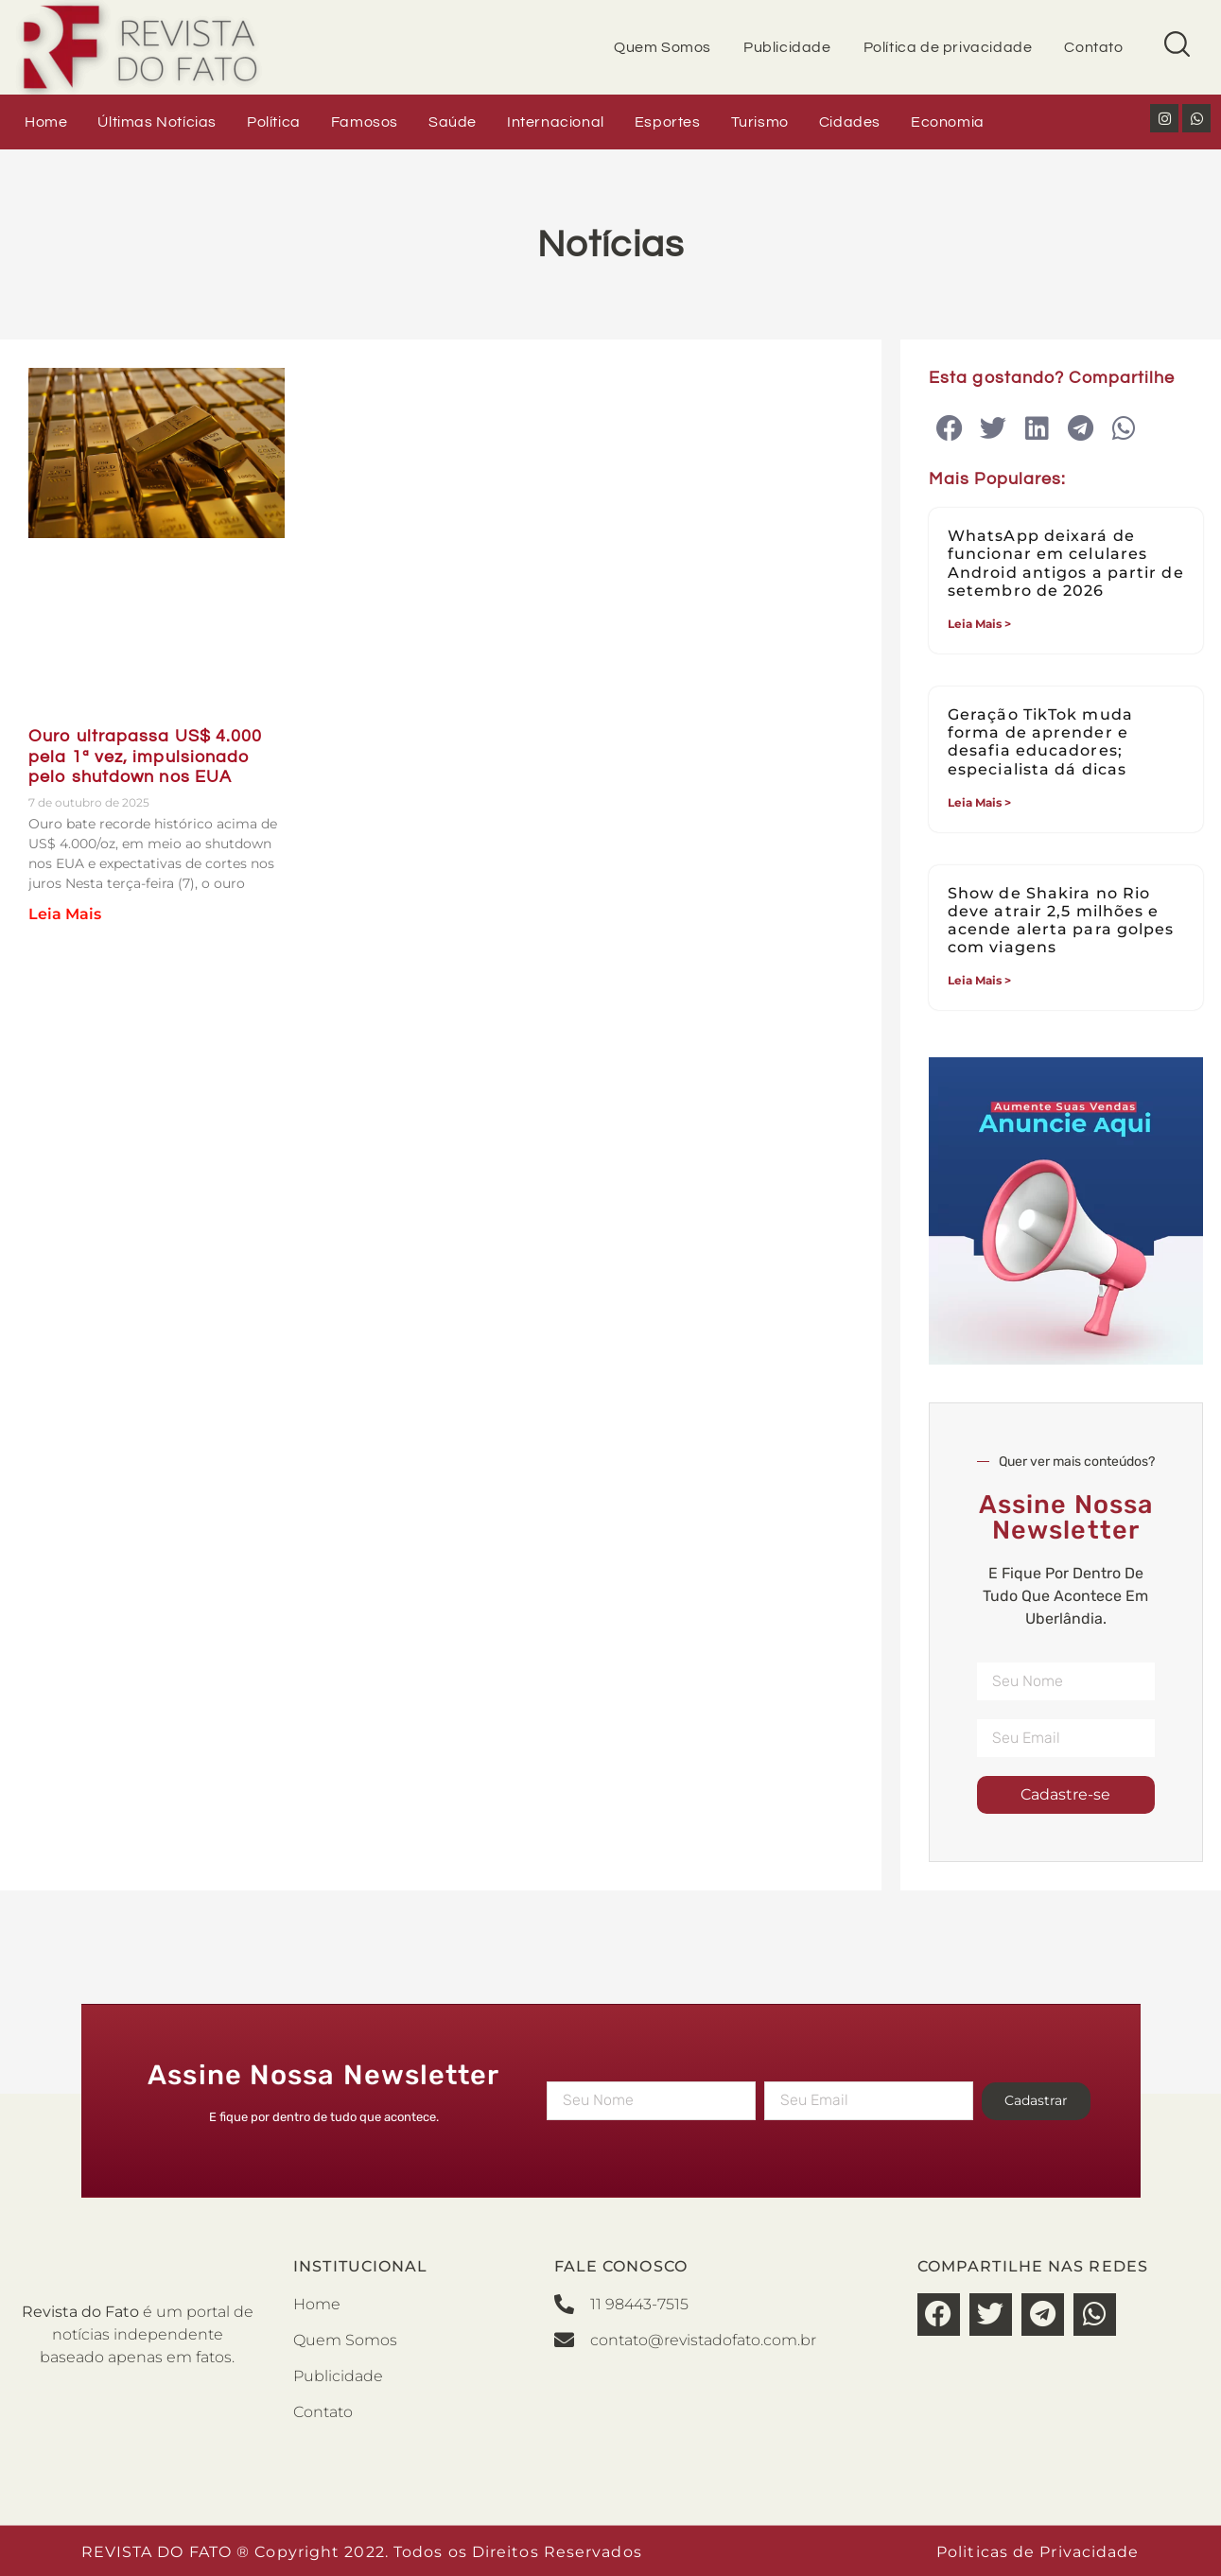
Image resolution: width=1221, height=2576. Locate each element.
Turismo (760, 122)
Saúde (452, 122)
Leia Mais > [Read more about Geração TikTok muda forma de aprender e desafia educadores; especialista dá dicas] (979, 802)
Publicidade (787, 47)
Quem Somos (662, 47)
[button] (950, 429)
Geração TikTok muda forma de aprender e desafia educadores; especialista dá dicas (1040, 741)
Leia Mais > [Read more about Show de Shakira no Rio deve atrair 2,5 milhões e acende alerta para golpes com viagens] (979, 980)
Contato (1093, 47)
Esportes (668, 122)
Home (46, 122)
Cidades (850, 122)
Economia (948, 122)
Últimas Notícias (157, 122)
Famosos (364, 122)
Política (274, 122)
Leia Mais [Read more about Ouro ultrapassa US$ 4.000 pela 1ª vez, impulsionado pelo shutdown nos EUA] (64, 914)
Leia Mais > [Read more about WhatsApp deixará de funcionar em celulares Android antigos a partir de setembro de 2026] (979, 624)
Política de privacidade (948, 47)
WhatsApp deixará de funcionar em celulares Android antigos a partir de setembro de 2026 (1066, 563)
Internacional (555, 122)
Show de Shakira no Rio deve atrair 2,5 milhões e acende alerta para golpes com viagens (1061, 920)
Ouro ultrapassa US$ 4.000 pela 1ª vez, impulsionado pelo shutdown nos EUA (145, 756)
